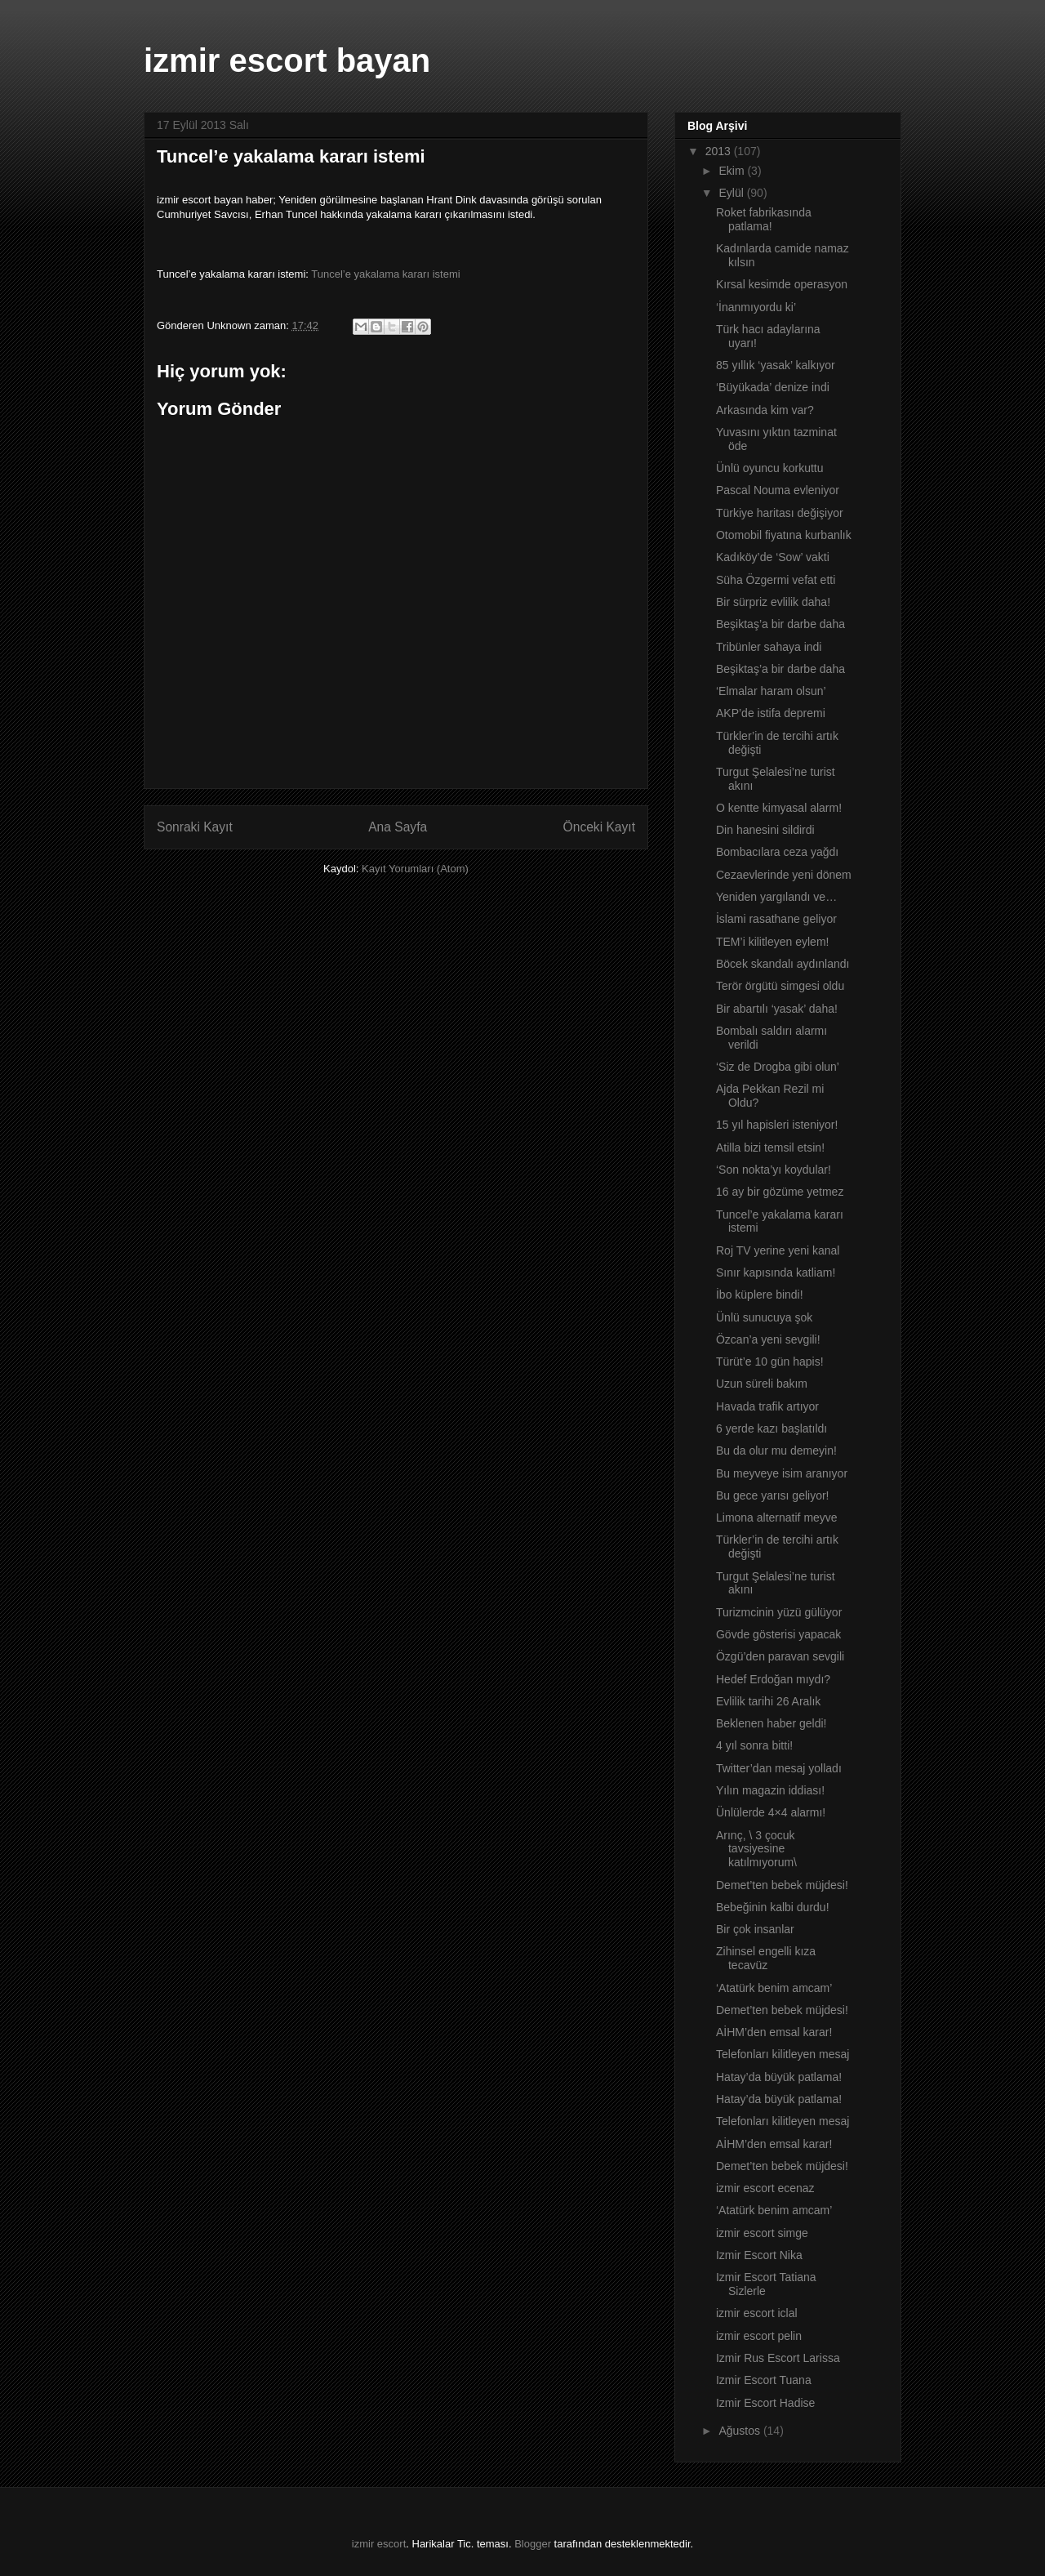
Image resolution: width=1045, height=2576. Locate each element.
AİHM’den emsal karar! (774, 2032)
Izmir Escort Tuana (764, 2380)
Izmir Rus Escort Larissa (778, 2357)
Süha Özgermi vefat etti (775, 579)
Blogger (532, 2544)
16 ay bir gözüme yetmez (779, 1191)
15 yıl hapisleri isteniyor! (777, 1124)
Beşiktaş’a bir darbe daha (780, 624)
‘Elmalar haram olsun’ (771, 690)
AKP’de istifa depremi (770, 713)
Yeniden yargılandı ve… (776, 896)
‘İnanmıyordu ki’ (756, 307)
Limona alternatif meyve (777, 1517)
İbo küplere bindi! (759, 1294)
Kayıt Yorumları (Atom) (415, 868)
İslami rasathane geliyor (776, 918)
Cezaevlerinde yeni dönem (784, 874)
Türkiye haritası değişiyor (779, 512)
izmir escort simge (762, 2233)
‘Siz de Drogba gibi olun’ (777, 1066)
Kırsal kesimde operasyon (781, 284)
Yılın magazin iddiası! (770, 1790)
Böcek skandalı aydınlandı (782, 963)
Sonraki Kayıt (195, 827)
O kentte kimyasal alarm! (779, 807)
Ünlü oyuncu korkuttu (770, 468)
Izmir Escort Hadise (765, 2402)
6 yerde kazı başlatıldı (771, 1428)
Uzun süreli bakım (761, 1383)
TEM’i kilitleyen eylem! (772, 941)
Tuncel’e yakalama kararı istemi (385, 274)
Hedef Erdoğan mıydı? (773, 1679)
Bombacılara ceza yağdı (777, 851)
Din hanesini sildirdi (765, 829)
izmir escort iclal (757, 2313)
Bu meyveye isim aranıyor (781, 1473)
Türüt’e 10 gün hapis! (770, 1361)
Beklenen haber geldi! (771, 1723)
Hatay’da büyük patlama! (779, 2077)
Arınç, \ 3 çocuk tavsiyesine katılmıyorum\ (756, 1849)
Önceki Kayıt (599, 827)
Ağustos (740, 2430)
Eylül (732, 192)
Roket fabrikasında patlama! (764, 219)
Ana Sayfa (397, 827)
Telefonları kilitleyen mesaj (782, 2054)
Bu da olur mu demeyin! (776, 1450)
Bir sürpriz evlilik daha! (773, 601)
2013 (719, 151)
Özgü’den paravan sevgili (780, 1656)
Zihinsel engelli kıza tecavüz (766, 1958)
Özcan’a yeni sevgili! (768, 1339)
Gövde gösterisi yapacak (778, 1634)
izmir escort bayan (287, 60)
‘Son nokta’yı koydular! (773, 1169)
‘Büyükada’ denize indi (772, 387)
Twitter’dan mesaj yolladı (779, 1768)
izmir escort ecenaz (765, 2188)
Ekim (732, 170)
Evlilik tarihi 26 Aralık (768, 1701)
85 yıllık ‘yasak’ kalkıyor (775, 365)
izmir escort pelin (759, 2335)
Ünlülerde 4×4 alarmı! (770, 1812)
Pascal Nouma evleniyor (777, 490)
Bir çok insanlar (755, 1929)
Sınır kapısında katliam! (775, 1272)
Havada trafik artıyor (767, 1406)
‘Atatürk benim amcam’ (774, 1987)
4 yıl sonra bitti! (754, 1745)
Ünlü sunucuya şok (764, 1317)
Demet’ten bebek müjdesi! (782, 1885)
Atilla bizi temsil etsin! (770, 1147)
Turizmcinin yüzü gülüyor (779, 1612)
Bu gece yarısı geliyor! (772, 1495)
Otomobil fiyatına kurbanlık (784, 534)
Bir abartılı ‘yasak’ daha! (777, 1008)
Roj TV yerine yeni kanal (777, 1250)
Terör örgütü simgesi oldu (780, 985)
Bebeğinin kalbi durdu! (772, 1907)
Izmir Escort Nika (759, 2255)
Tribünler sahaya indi (768, 646)
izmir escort (379, 2544)
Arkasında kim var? (765, 410)
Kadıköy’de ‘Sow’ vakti (772, 557)
